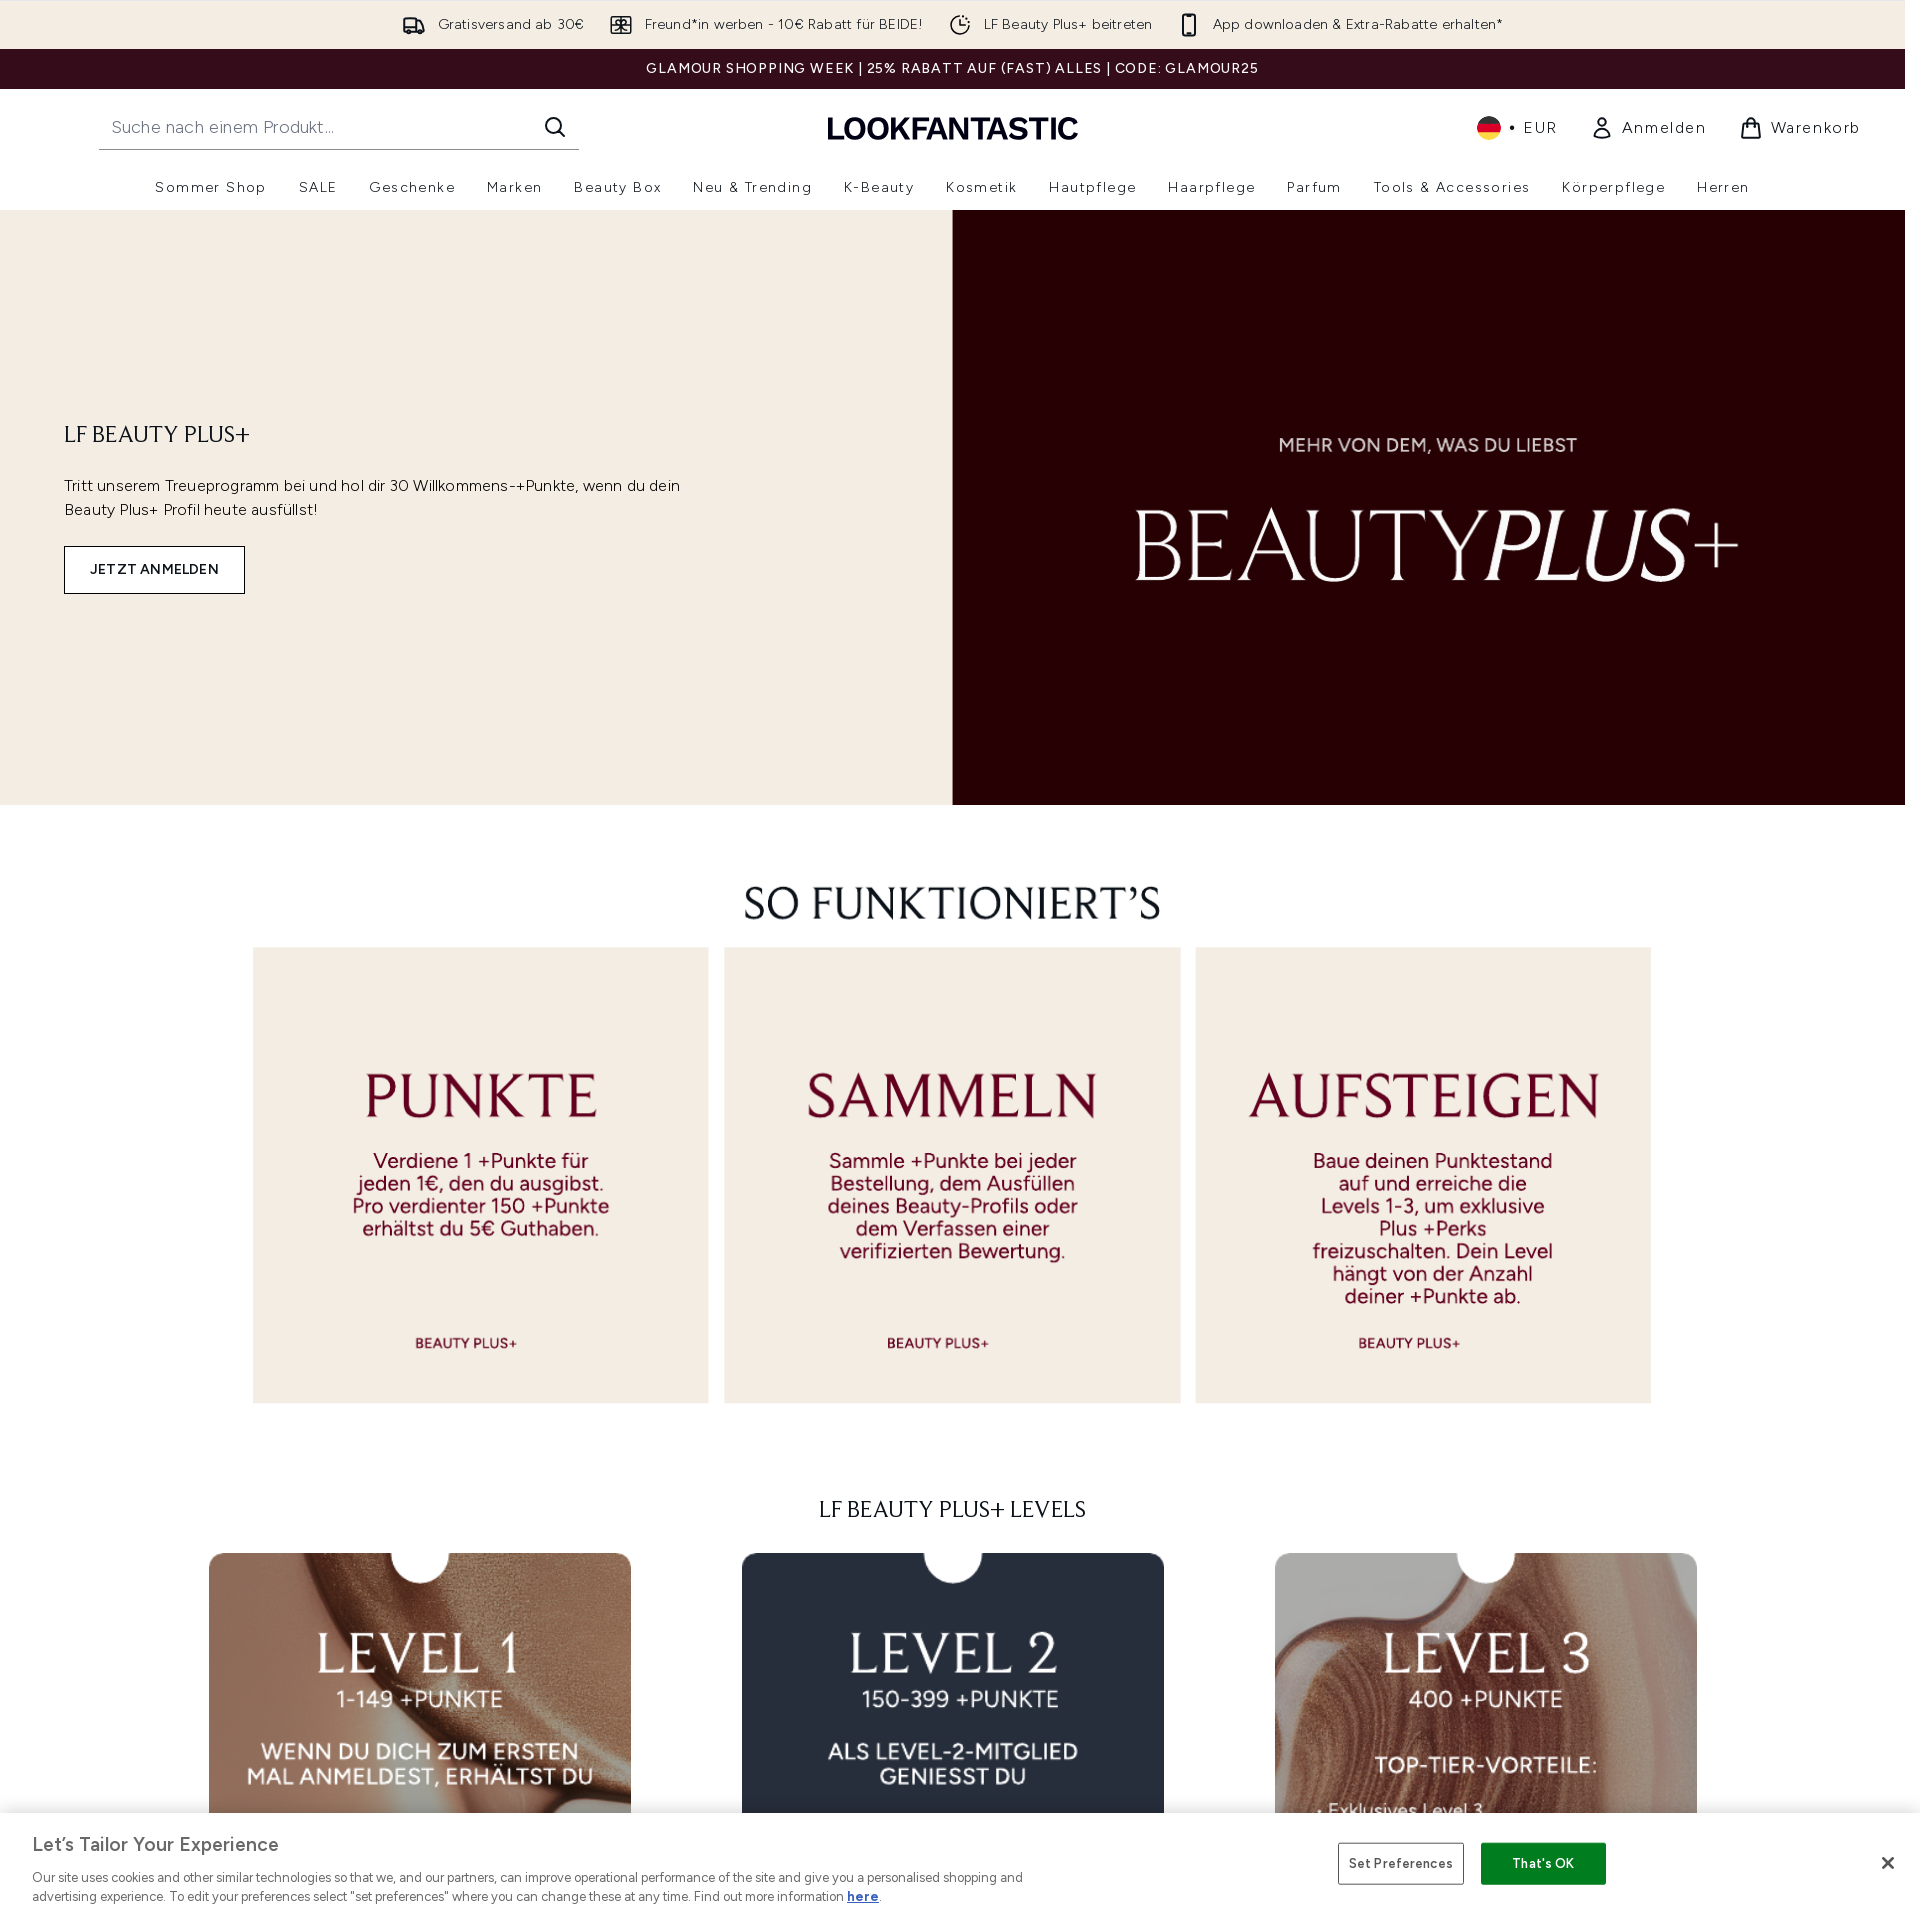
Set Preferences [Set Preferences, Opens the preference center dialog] (1401, 1863)
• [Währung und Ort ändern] (1517, 128)
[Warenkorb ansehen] (1800, 128)
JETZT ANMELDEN (154, 569)
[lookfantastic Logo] (953, 127)
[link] (1648, 128)
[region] (960, 1865)
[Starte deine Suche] (339, 127)
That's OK (1543, 1863)
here (863, 1896)
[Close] (1888, 1863)
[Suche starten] (555, 127)
